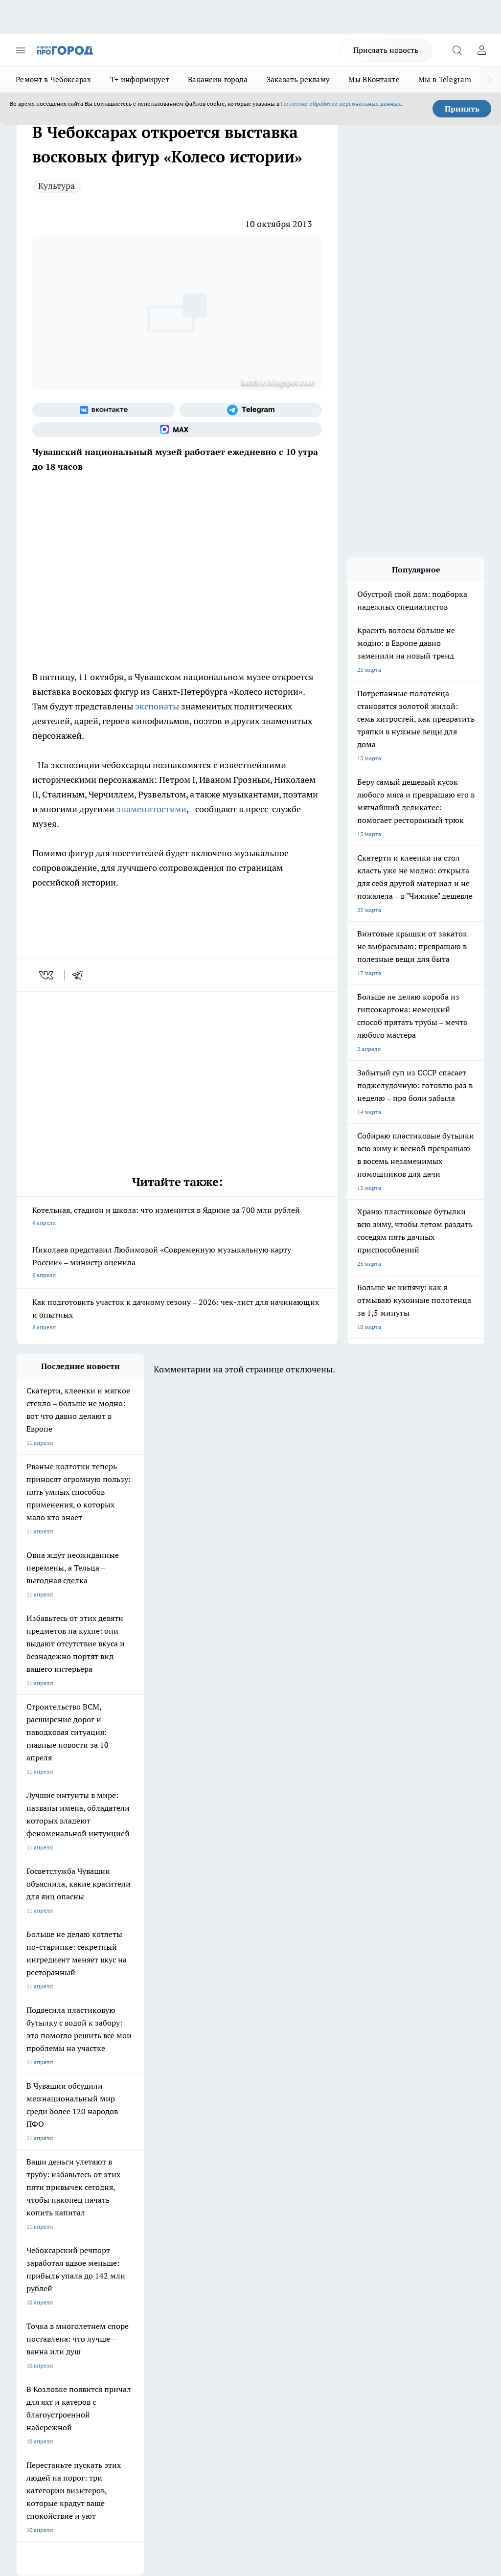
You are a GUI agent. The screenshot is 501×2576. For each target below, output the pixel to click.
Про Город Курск (40, 2163)
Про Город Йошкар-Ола (217, 2139)
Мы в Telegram (444, 79)
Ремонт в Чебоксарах (53, 79)
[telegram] (81, 975)
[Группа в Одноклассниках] (303, 2154)
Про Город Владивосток (217, 2176)
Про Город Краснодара (48, 2188)
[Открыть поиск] (457, 50)
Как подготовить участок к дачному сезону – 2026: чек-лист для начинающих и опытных (177, 1315)
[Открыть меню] (20, 50)
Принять (462, 109)
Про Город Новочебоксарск (54, 2139)
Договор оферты (128, 2237)
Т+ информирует (139, 79)
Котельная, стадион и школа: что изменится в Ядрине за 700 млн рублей (177, 1217)
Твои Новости (120, 2139)
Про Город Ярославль (214, 2151)
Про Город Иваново (128, 2151)
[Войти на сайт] (481, 50)
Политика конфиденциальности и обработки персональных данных (110, 2425)
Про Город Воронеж (44, 2151)
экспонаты (157, 706)
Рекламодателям (128, 2258)
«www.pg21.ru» (84, 2278)
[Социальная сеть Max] (177, 429)
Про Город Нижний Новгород (57, 2176)
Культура (56, 185)
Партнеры (206, 2258)
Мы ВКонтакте (374, 79)
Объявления (33, 2237)
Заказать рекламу (298, 79)
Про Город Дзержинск (131, 2176)
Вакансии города (218, 79)
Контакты (205, 2224)
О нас (112, 2224)
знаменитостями (151, 809)
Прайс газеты (35, 2258)
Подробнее (465, 2411)
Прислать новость (385, 50)
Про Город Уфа (205, 2163)
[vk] (47, 975)
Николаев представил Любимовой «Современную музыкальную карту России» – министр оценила (177, 1263)
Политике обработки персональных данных (341, 103)
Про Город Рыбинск (128, 2163)
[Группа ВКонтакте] (103, 410)
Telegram (29, 2224)
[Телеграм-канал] (251, 410)
